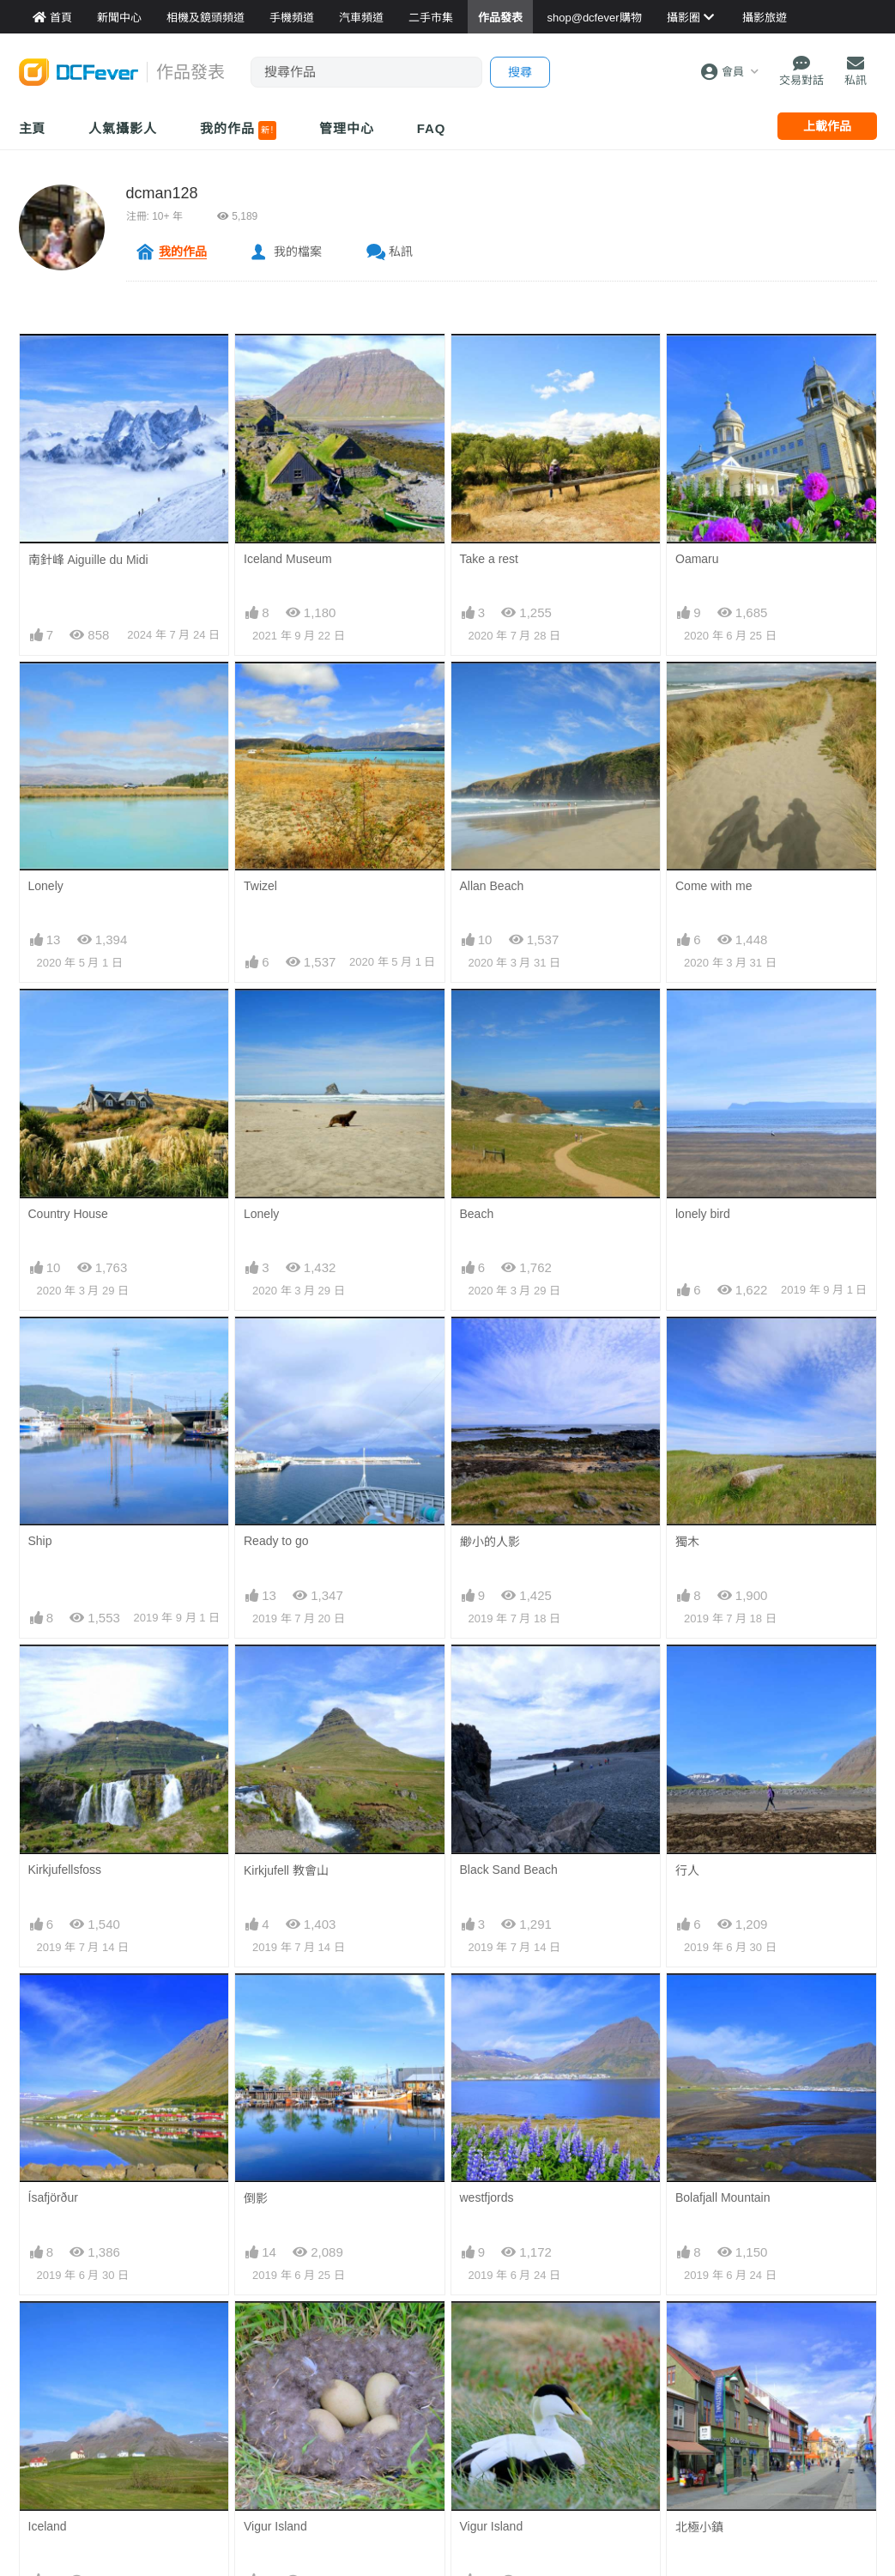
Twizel (260, 886)
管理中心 (346, 128)
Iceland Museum (288, 559)
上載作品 (827, 126)
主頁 (32, 128)
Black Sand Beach (509, 1869)
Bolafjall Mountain (723, 2197)
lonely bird (702, 1214)
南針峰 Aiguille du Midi (88, 560)
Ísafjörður (53, 2197)
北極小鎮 (699, 2527)
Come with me (713, 886)
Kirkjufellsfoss (65, 1869)
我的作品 (238, 130)
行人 (687, 1870)
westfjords (487, 2197)
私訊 (401, 251)
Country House (68, 1214)
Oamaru (697, 559)
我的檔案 (298, 251)
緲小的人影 (490, 1542)
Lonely (45, 886)
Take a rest (489, 559)
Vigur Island (275, 2526)
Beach (477, 1214)
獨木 (687, 1542)
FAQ (431, 128)
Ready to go (276, 1541)
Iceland (47, 2526)
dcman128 (162, 193)
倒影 (256, 2198)
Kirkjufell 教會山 (286, 1870)
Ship (40, 1541)
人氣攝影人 (122, 128)
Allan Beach (492, 886)
